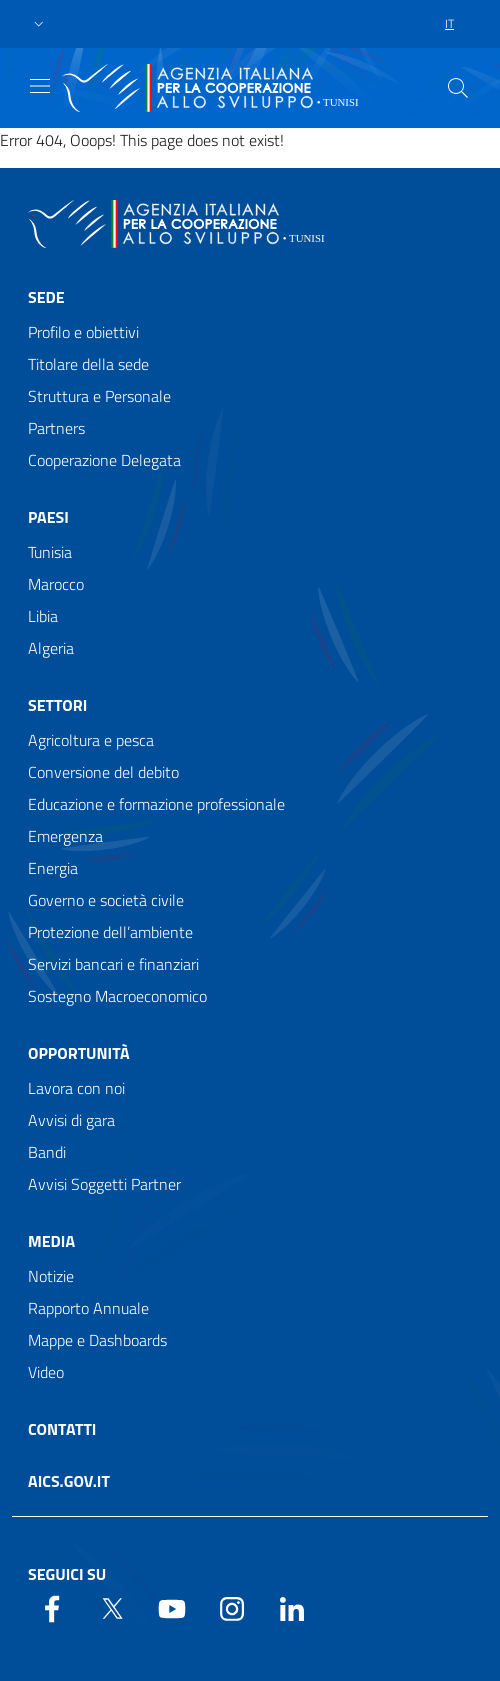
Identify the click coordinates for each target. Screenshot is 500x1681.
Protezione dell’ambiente (110, 932)
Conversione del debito (103, 772)
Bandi (47, 1152)
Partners (56, 428)
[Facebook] (52, 1607)
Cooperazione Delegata (104, 460)
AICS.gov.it (69, 1481)
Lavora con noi (76, 1088)
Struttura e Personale (99, 396)
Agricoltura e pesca (91, 740)
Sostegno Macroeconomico (117, 996)
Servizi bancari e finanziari (113, 964)
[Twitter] (112, 1607)
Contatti (62, 1429)
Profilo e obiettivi (83, 332)
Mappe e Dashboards (97, 1340)
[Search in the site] (458, 88)
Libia (43, 616)
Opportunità (79, 1053)
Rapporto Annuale (88, 1308)
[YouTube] (172, 1607)
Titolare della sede (88, 364)
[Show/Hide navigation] (40, 86)
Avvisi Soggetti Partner (104, 1184)
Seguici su (67, 1574)
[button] (39, 24)
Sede (46, 297)
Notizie (51, 1276)
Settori (57, 705)
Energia (53, 868)
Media (51, 1241)
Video (46, 1372)
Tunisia (50, 552)
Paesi (48, 517)
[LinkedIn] (292, 1607)
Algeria (51, 648)
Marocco (56, 584)
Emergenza (65, 836)
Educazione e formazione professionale (156, 804)
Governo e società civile (106, 900)
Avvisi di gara (71, 1120)
